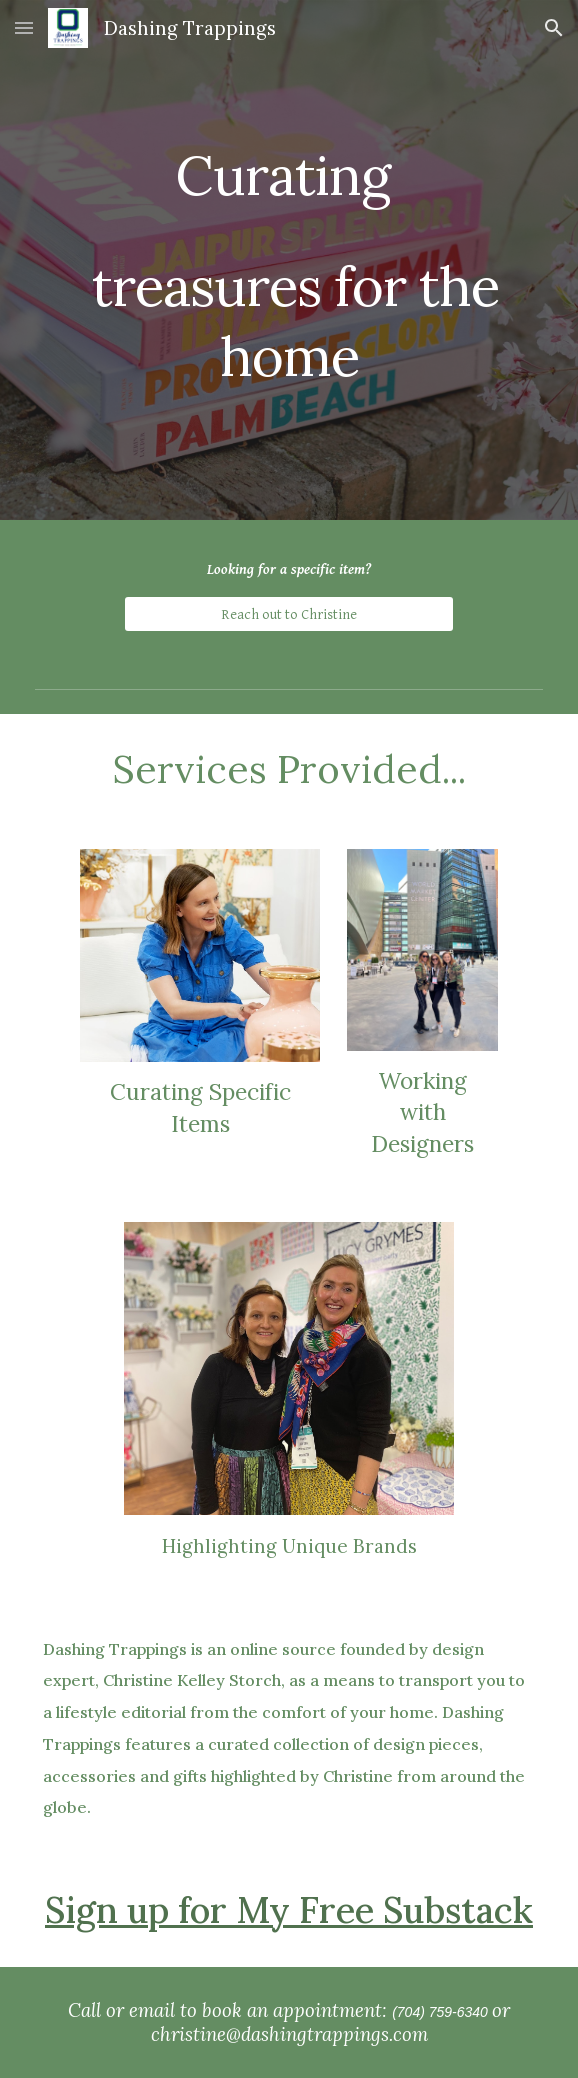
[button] (24, 27)
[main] (288, 260)
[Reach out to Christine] (288, 614)
